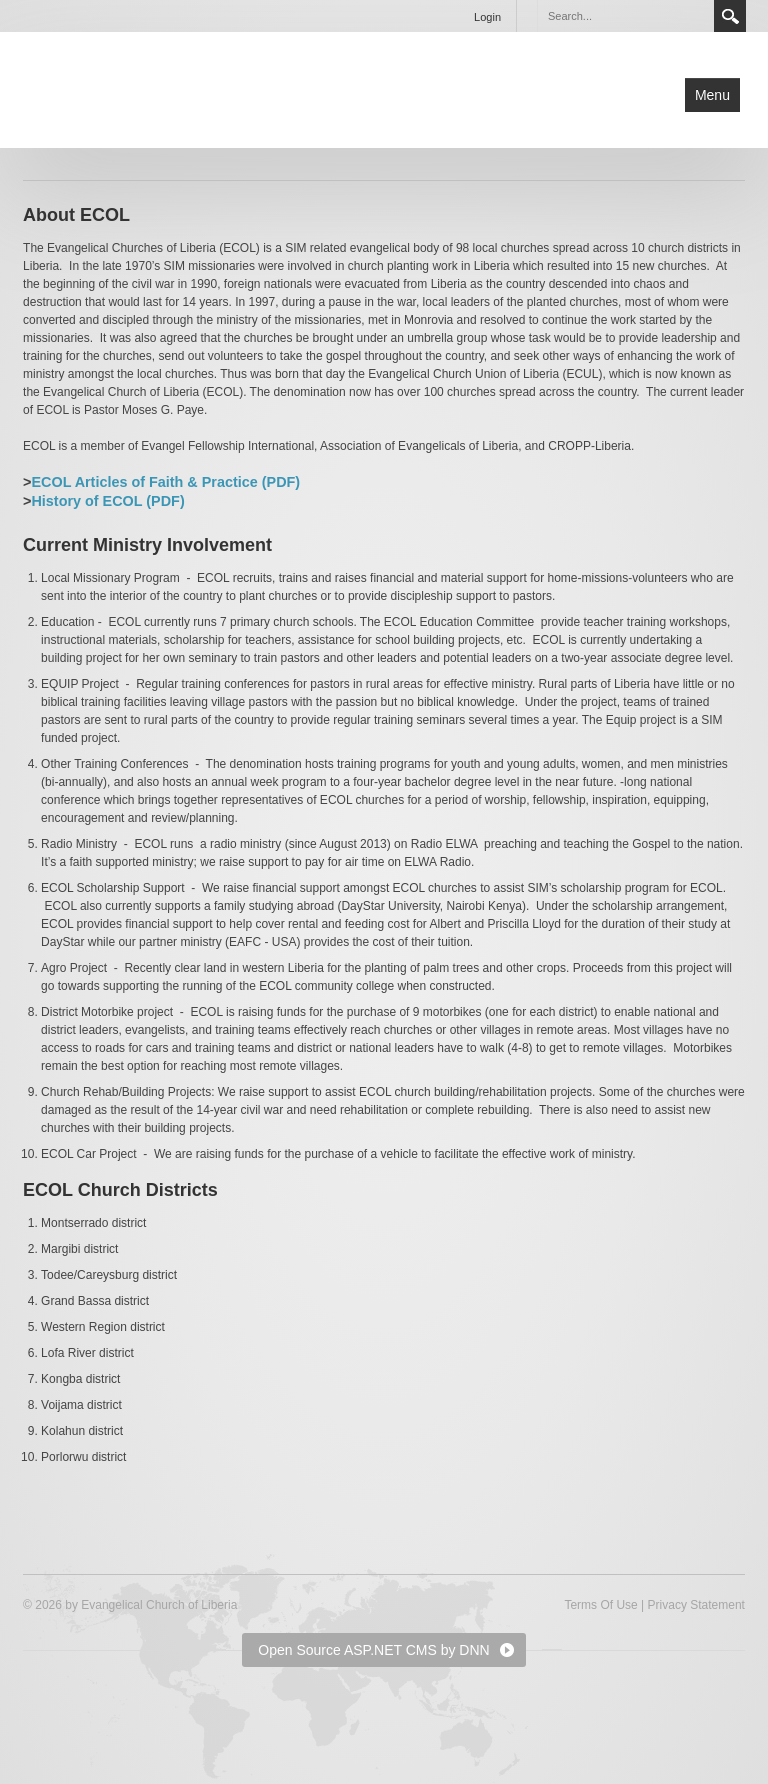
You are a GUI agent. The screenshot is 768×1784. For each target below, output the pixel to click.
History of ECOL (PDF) (107, 501)
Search (730, 16)
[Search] (625, 16)
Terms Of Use (600, 1605)
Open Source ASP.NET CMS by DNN (373, 1650)
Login (487, 17)
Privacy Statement (696, 1605)
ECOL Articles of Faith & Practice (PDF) (165, 482)
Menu (712, 95)
